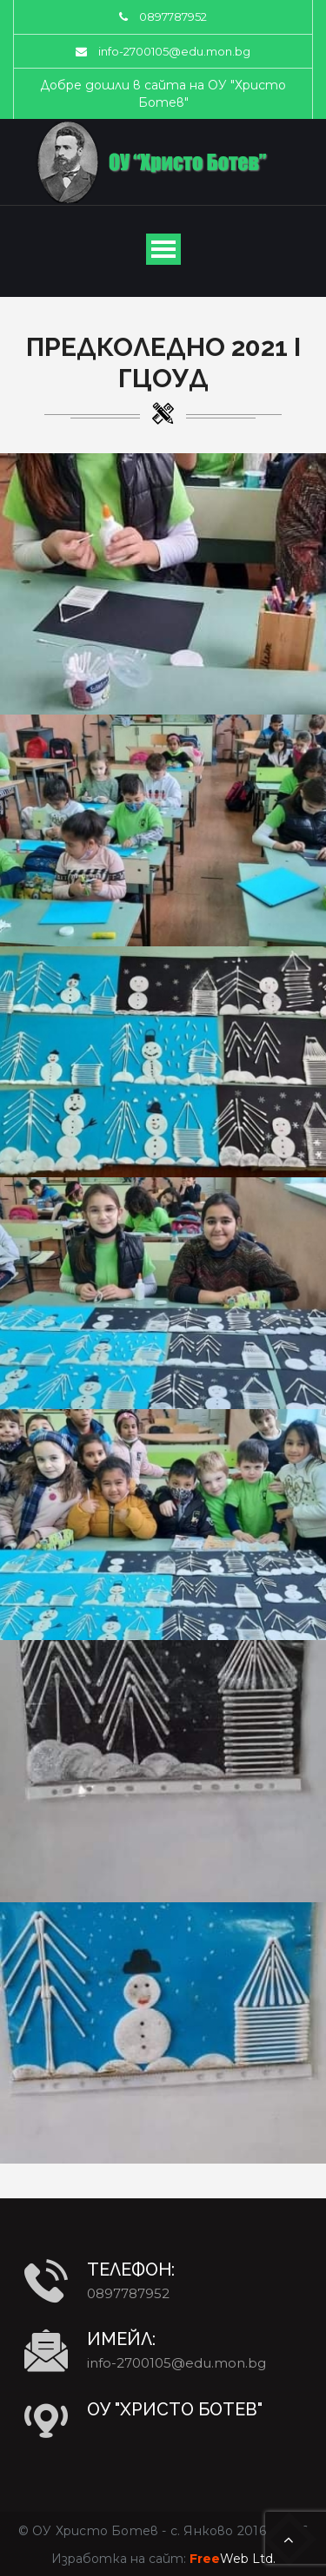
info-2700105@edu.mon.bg (174, 51)
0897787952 (173, 16)
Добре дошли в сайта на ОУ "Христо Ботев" (163, 93)
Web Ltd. (233, 2558)
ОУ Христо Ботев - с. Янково (132, 2531)
